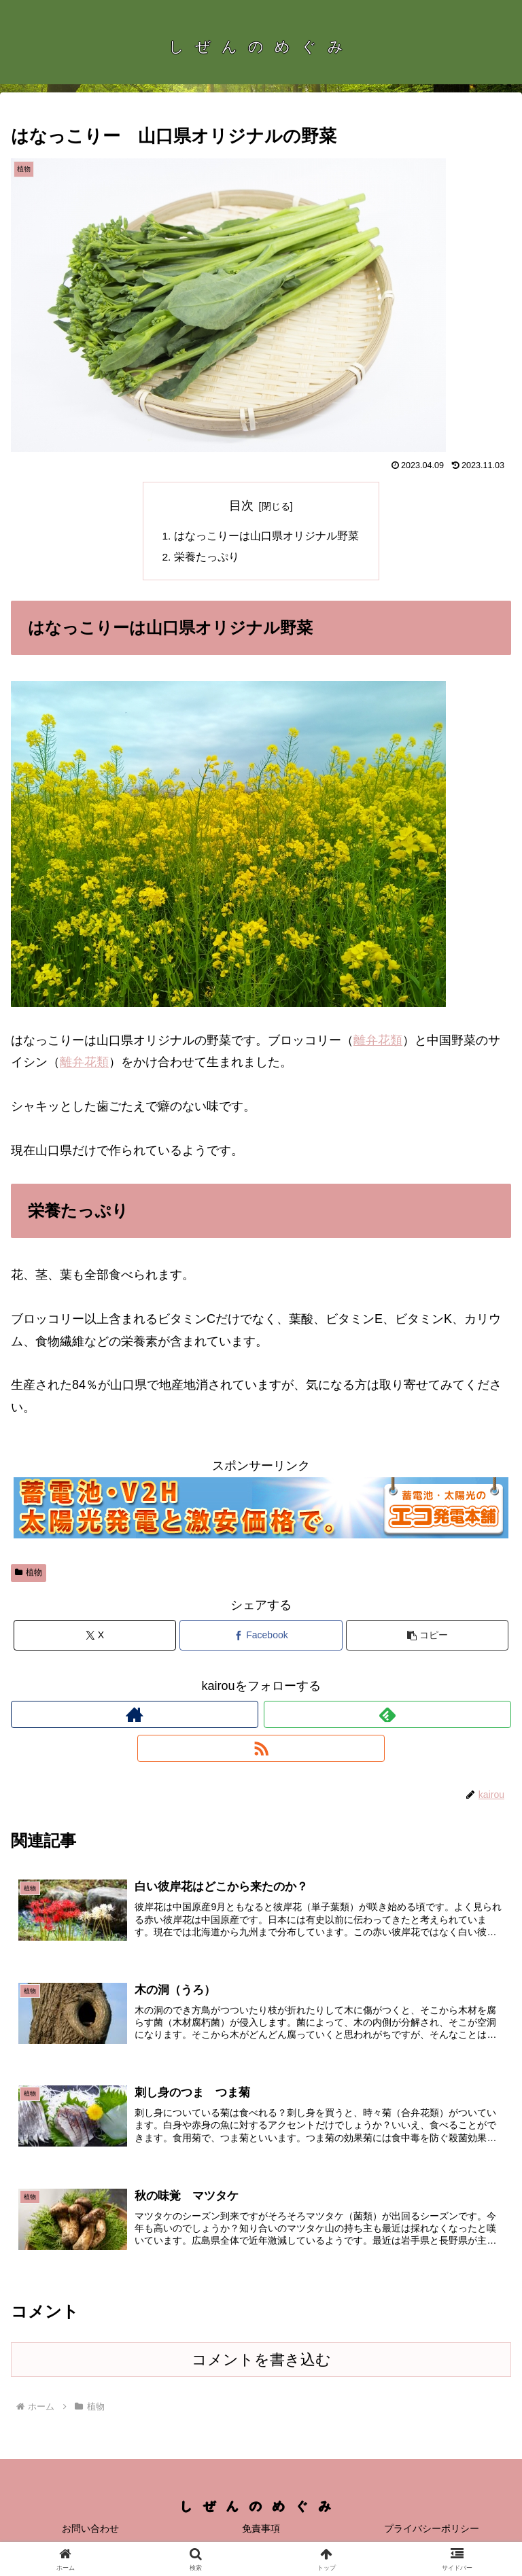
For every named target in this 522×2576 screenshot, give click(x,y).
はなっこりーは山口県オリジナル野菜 (266, 536)
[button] (427, 1637)
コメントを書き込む (261, 2363)
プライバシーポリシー (431, 2532)
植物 (28, 1574)
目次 (241, 505)
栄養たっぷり (206, 558)
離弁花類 (377, 1042)
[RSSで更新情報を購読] (261, 1750)
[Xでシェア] (95, 1637)
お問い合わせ (90, 2532)
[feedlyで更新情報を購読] (387, 1716)
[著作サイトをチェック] (134, 1716)
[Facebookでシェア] (260, 1637)
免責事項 (261, 2532)
